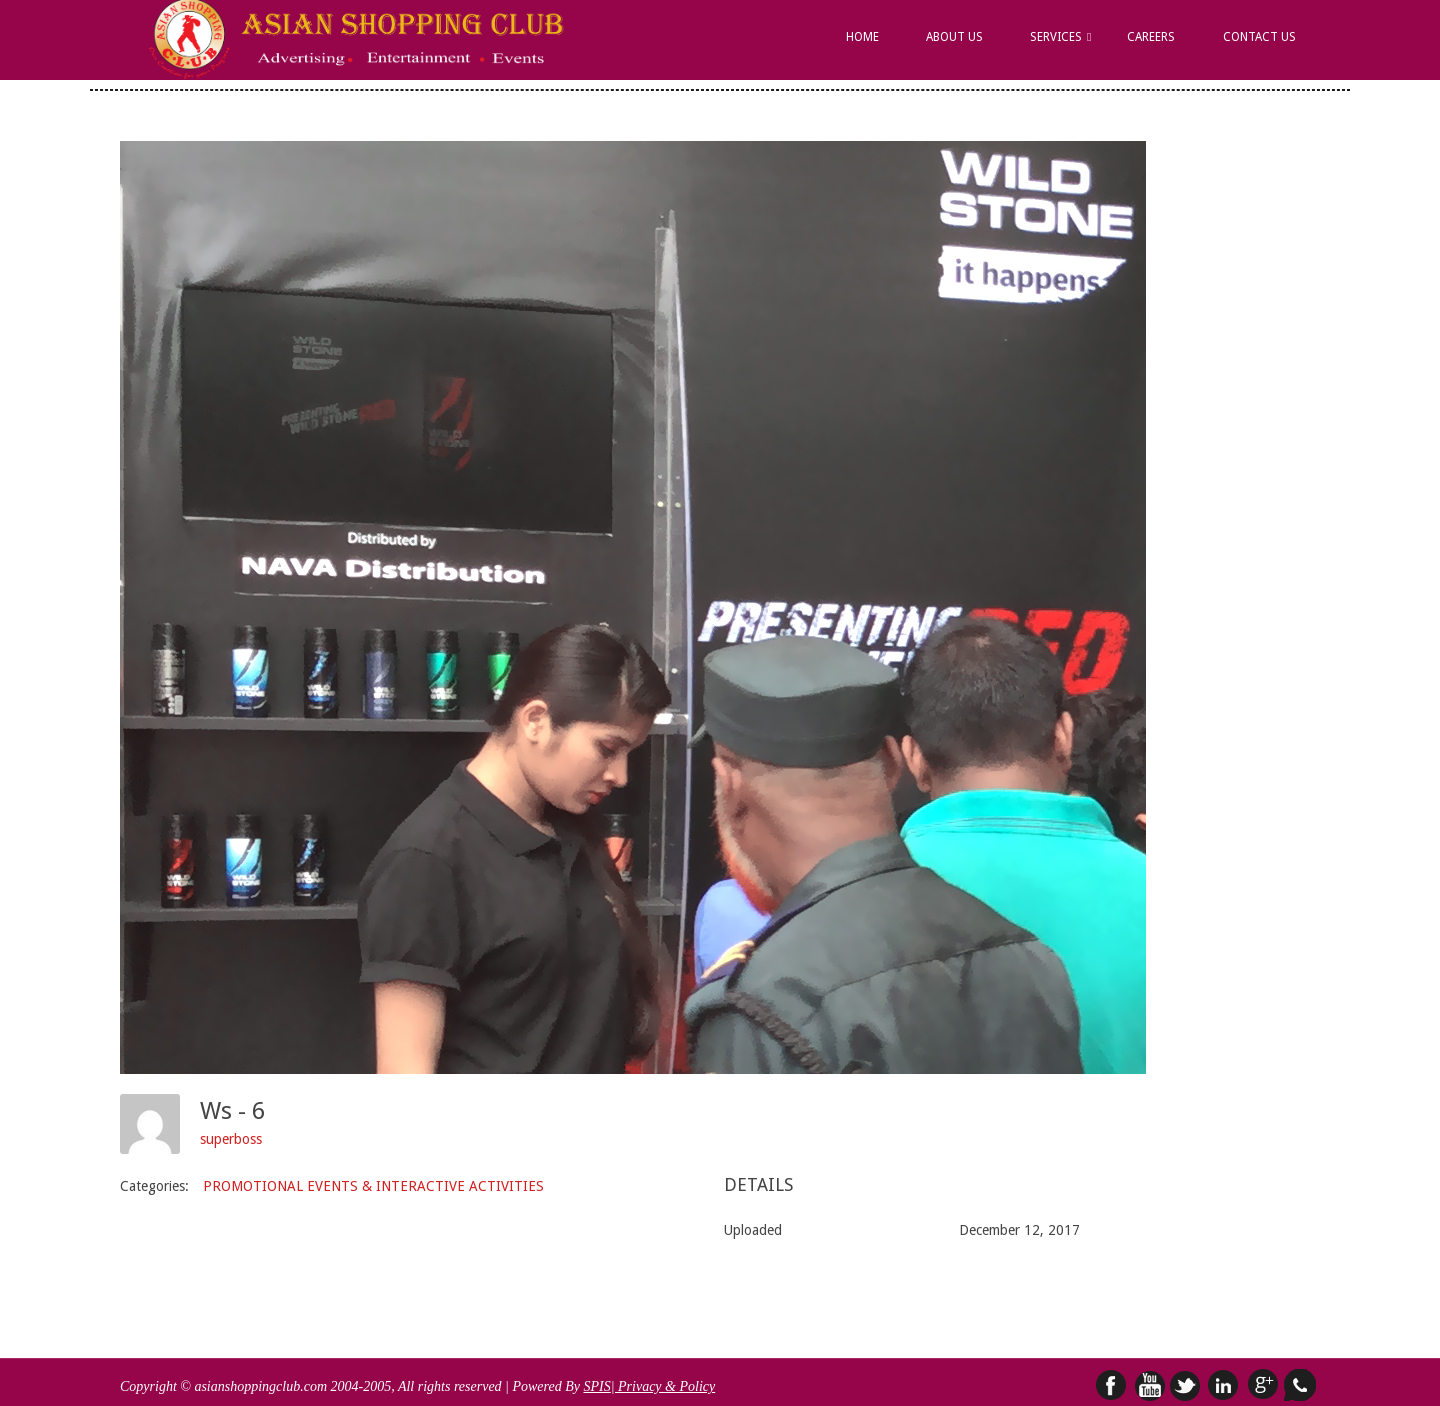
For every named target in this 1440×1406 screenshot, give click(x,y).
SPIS (596, 1386)
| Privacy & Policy (663, 1386)
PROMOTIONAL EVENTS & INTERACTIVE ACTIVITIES (373, 1186)
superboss (231, 1139)
